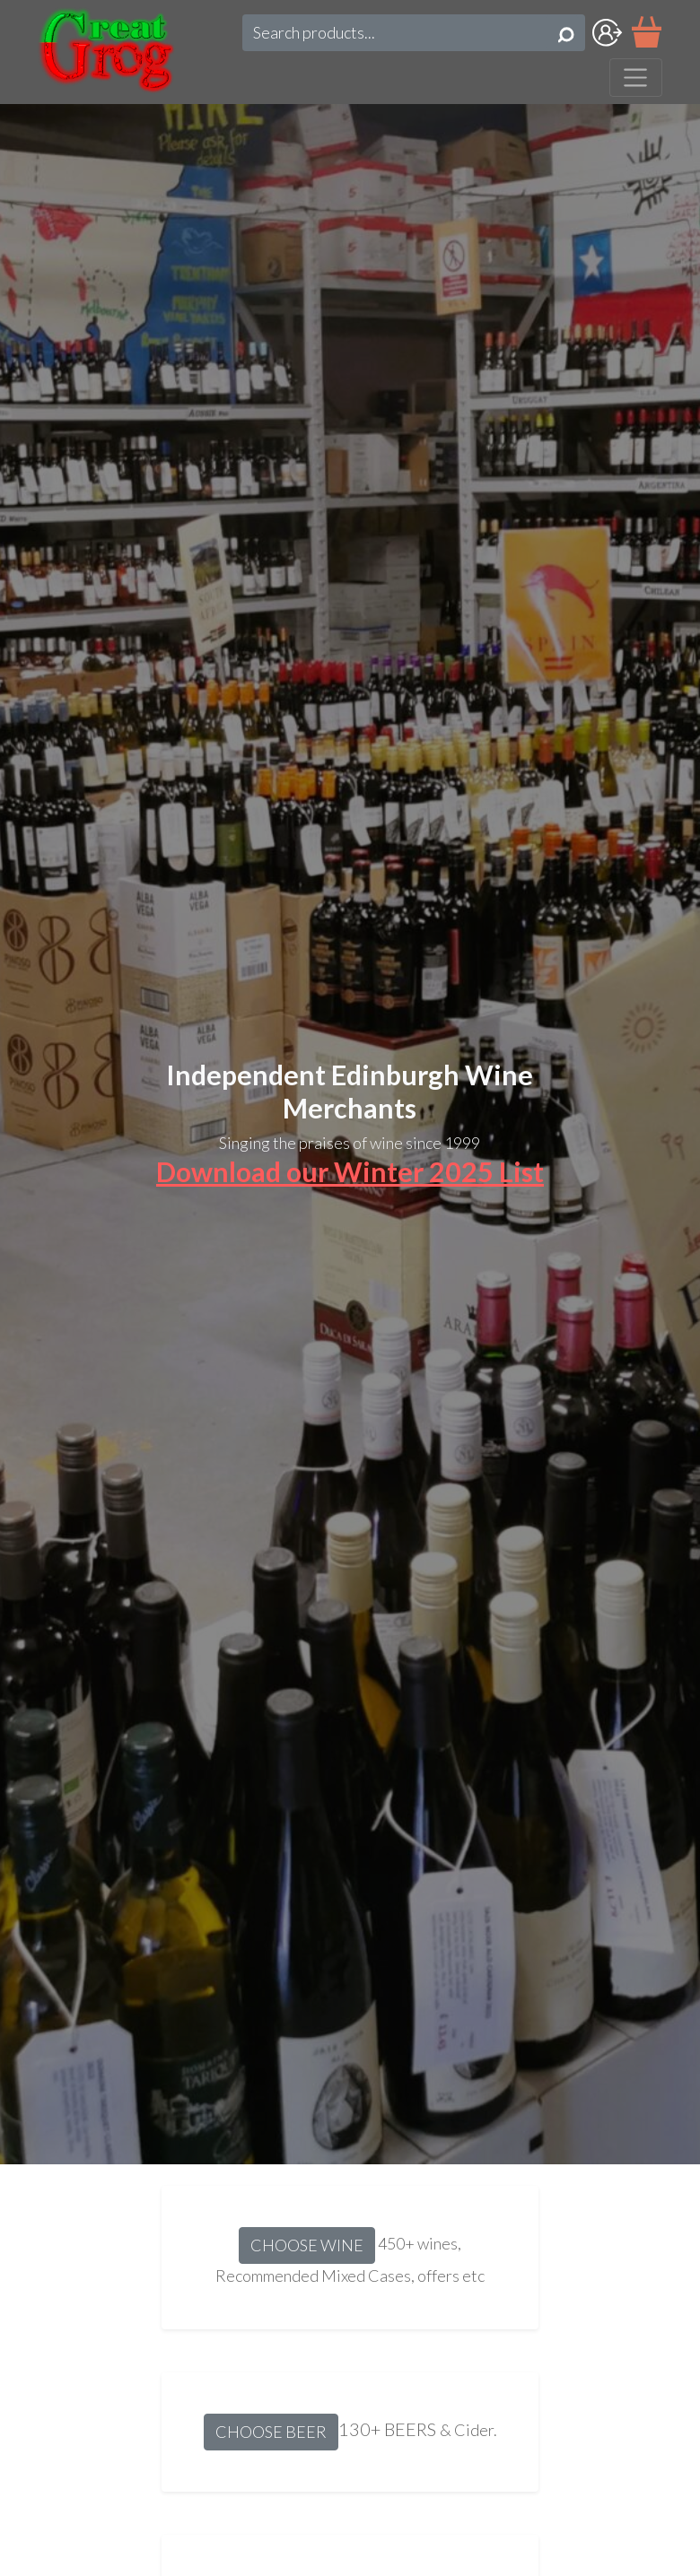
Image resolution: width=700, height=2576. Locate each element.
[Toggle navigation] (635, 77)
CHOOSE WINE (306, 2245)
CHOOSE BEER (271, 2431)
